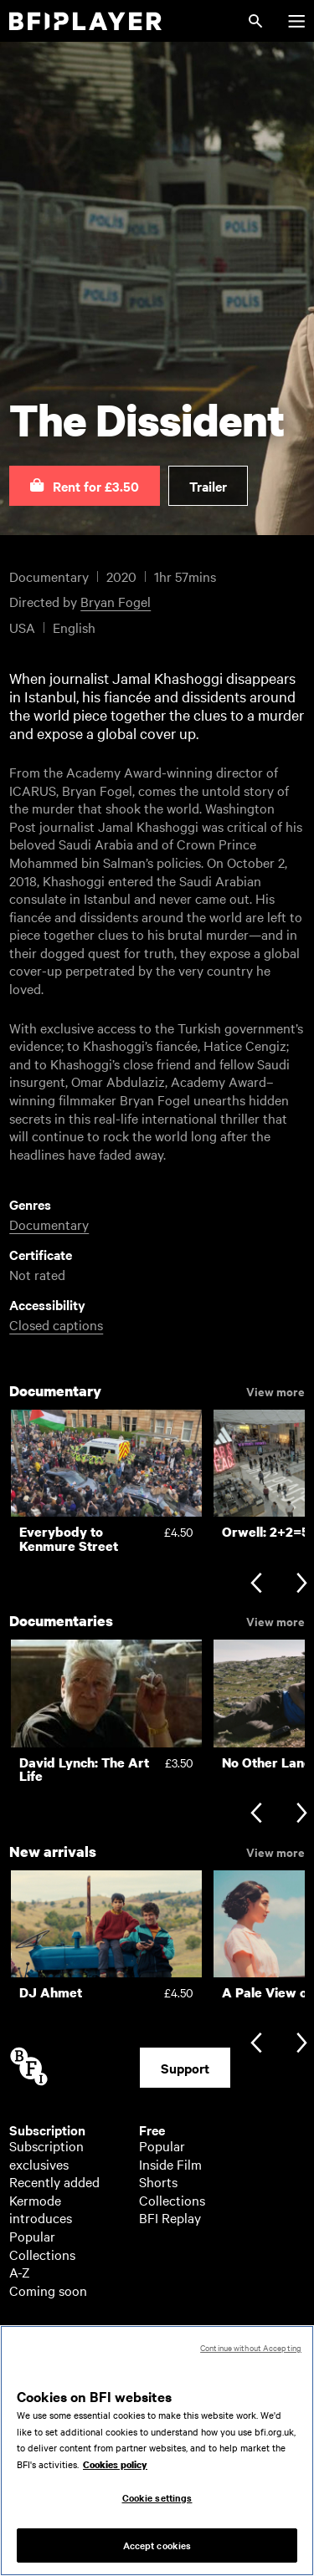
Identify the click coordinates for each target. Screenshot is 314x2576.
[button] (84, 486)
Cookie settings (157, 2505)
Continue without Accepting (250, 2355)
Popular (32, 2236)
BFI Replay (170, 2217)
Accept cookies (157, 2553)
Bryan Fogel (115, 601)
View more (275, 1390)
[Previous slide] (255, 1584)
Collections (42, 2254)
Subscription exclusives (46, 2154)
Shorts (158, 2181)
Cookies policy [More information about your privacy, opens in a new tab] (115, 2473)
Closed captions (56, 1324)
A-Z (19, 2271)
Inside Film (170, 2164)
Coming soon (48, 2290)
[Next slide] (301, 1584)
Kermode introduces (40, 2209)
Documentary (49, 1224)
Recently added (54, 2181)
